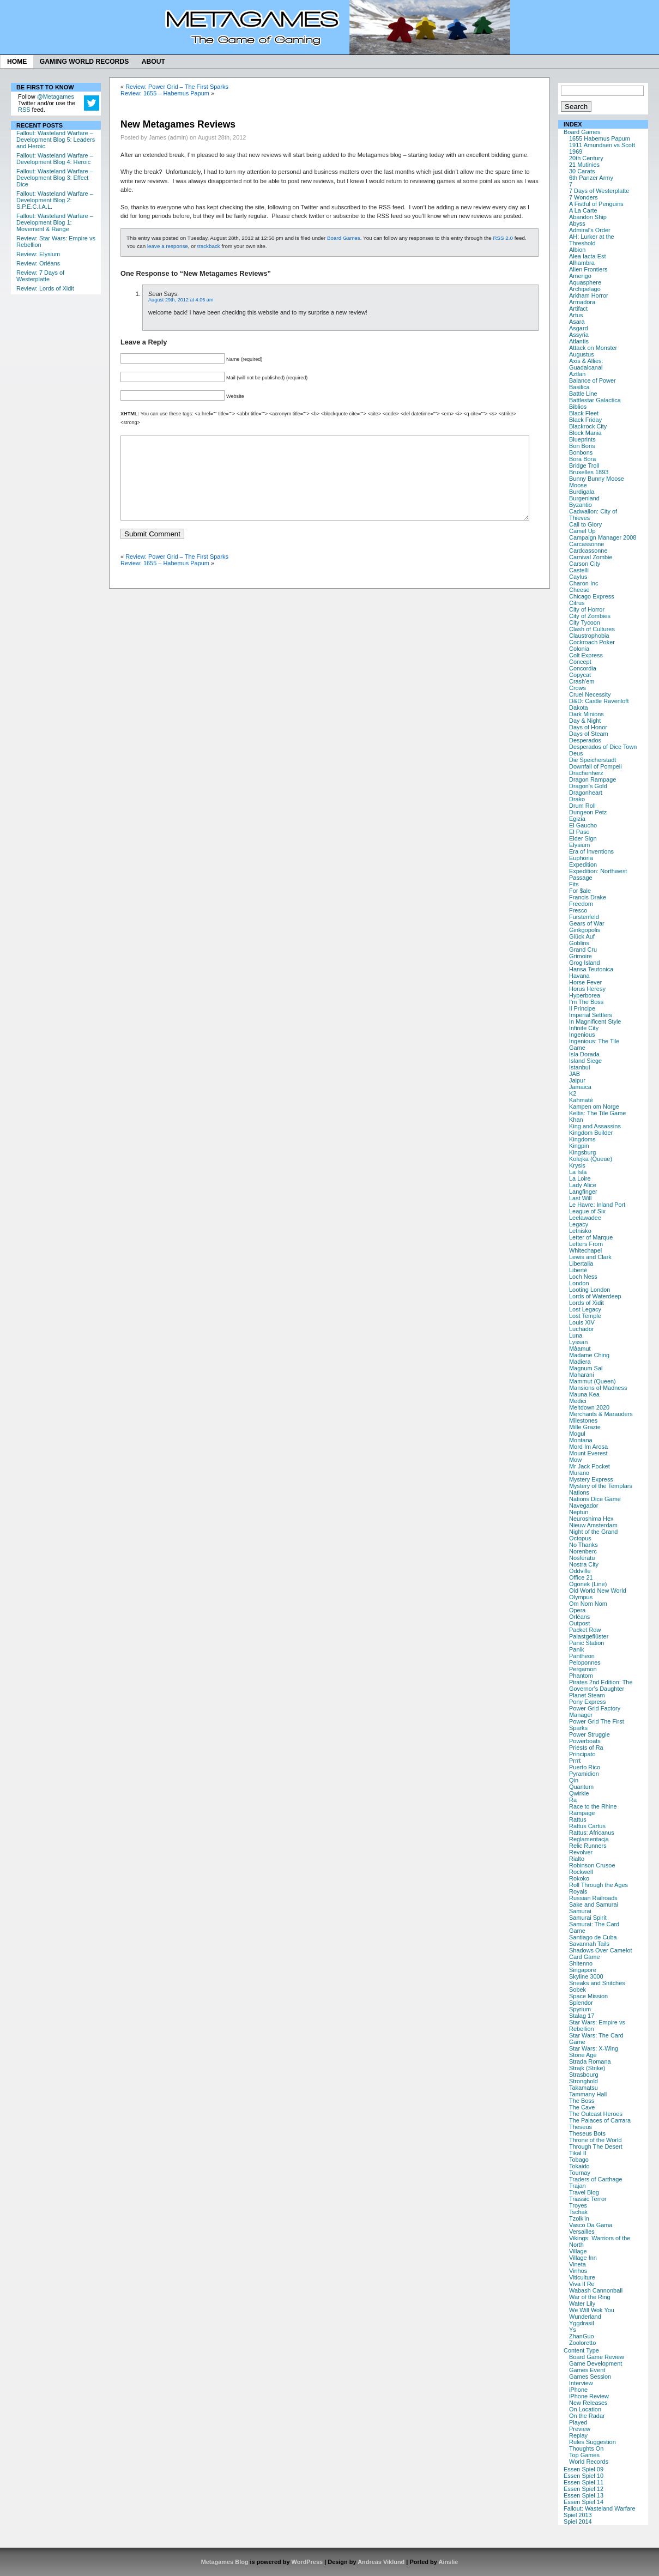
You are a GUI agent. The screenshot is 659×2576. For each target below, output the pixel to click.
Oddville (580, 1571)
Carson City (584, 563)
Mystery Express (591, 1479)
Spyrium (580, 2009)
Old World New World (597, 1590)
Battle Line (583, 393)
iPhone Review (589, 2396)
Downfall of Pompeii (595, 766)
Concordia (582, 668)
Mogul (577, 1433)
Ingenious (582, 1034)
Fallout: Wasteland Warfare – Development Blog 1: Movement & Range (54, 222)
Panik (576, 1649)
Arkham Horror (588, 295)
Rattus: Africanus (591, 1832)
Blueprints (582, 439)
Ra (573, 1800)
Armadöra (582, 302)
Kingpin (579, 1145)
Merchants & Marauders (601, 1414)
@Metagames (55, 96)
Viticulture (582, 2277)
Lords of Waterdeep (595, 1296)
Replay (578, 2435)
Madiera (580, 1361)
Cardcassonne (588, 550)
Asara (577, 321)
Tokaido (579, 2166)
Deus (576, 753)
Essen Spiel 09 (583, 2469)
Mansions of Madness (598, 1387)
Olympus (581, 1597)
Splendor (581, 2002)
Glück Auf (582, 936)
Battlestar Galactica (595, 400)
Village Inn (583, 2257)
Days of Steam (588, 733)
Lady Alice (582, 1185)
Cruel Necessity (590, 694)
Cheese (579, 589)
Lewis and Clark (590, 1257)
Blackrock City (588, 426)
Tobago (579, 2159)
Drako (577, 799)
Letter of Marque (591, 1237)
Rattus (578, 1819)
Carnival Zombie (591, 557)
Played (578, 2422)
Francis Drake (587, 897)
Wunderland (585, 2316)
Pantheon (582, 1656)
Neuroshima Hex (591, 1518)
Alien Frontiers (588, 269)
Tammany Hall (588, 2094)
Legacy (578, 1224)
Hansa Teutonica (591, 969)
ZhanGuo (581, 2336)
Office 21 (581, 1577)
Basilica (579, 387)
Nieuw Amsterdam (593, 1525)
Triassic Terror (588, 2199)
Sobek (577, 1989)
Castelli (579, 570)
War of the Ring (589, 2297)
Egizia (577, 818)
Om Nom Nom (588, 1603)
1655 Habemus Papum (599, 138)
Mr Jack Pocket (589, 1466)
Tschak (578, 2212)
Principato (582, 1754)
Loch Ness (583, 1276)
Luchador (581, 1329)
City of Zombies (589, 616)
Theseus (580, 2127)
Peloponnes (585, 1662)
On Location (585, 2409)
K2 (572, 1093)
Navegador (583, 1505)
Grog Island (584, 962)
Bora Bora (582, 459)
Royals (578, 1891)
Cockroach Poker (592, 642)
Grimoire (580, 956)
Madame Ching (589, 1355)
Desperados (585, 740)
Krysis (577, 1165)
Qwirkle (579, 1793)
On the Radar (587, 2415)
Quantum (581, 1786)
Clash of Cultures (592, 629)
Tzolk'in (579, 2218)
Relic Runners (588, 1845)
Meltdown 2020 (589, 1407)
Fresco (578, 910)
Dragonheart (585, 792)
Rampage (582, 1813)
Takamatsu (583, 2087)
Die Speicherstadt (592, 760)
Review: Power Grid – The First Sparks (176, 86)
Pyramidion (584, 1773)
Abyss (577, 223)
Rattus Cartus (587, 1826)
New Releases (588, 2402)
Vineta (577, 2264)
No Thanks (583, 1544)
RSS (24, 109)
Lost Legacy (585, 1309)
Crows (577, 688)
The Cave (582, 2107)
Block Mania (585, 433)
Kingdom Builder (591, 1132)
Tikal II (578, 2153)
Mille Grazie (585, 1427)
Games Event (587, 2370)
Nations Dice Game (595, 1499)
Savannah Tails (589, 1943)
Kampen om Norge (594, 1106)
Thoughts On (586, 2448)
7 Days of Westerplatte (599, 191)
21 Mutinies (584, 164)
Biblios (578, 406)
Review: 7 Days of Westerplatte (40, 275)
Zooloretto (582, 2342)
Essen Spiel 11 (583, 2482)
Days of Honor (588, 727)
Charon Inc (583, 583)
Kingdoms (582, 1139)
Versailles (582, 2231)
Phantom (581, 1675)
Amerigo (580, 276)
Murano (579, 1473)
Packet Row (585, 1629)
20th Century (586, 158)
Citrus (577, 603)
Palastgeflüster (588, 1636)
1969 (575, 151)
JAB (574, 1074)
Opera (577, 1610)
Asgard (578, 328)
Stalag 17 (581, 2015)
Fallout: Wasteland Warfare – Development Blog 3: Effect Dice (54, 178)
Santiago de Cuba (593, 1937)
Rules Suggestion (592, 2442)
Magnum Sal (585, 1368)
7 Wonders (583, 197)
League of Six (587, 1211)
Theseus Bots (587, 2133)
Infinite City (583, 1028)
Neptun (578, 1512)
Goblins (579, 943)
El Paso (579, 832)
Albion (577, 249)
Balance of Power (592, 380)
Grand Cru (583, 949)
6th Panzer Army (591, 177)
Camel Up (582, 531)
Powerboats (585, 1741)
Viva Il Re (582, 2284)
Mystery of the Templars (600, 1486)
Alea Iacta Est (587, 256)
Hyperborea (584, 995)
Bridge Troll (584, 465)
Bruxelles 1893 (588, 472)
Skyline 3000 (586, 1976)
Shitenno (581, 1963)
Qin (573, 1780)
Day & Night (585, 720)
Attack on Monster (593, 347)
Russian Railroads (593, 1898)
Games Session (590, 2376)
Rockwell (581, 1871)
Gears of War (586, 923)
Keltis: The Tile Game (597, 1113)
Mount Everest (588, 1453)
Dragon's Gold (588, 786)
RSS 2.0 (503, 238)
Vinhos (578, 2270)
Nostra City (583, 1564)
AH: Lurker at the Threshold (591, 239)
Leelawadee (585, 1217)
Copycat (580, 675)
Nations (579, 1492)
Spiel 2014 (578, 2521)
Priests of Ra (586, 1747)
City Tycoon (584, 622)
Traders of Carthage (595, 2179)
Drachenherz (586, 773)
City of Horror (586, 609)
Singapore (582, 1970)
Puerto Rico (584, 1767)
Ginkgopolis (584, 930)
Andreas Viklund (381, 2562)
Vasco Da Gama (590, 2225)
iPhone (578, 2389)
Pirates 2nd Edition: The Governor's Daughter (601, 1685)
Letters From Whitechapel (586, 1247)
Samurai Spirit (588, 1917)
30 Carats (582, 171)
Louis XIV (582, 1322)
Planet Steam (587, 1695)
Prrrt (575, 1760)
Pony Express (587, 1701)
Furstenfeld (584, 917)
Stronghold (583, 2081)
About (153, 61)
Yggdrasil (581, 2323)
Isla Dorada (584, 1054)
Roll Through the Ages (598, 1885)
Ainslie (448, 2562)
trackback (208, 246)
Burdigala (581, 491)
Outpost (579, 1623)
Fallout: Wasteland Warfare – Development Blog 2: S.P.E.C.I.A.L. (54, 200)
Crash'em (581, 681)
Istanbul (579, 1067)
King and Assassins (595, 1126)
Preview (579, 2429)
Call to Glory (585, 524)
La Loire (580, 1178)
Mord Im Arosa (588, 1446)
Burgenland (584, 498)
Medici (578, 1401)
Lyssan (578, 1342)
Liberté (578, 1270)
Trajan (577, 2185)
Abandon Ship (588, 217)
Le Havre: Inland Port (597, 1204)
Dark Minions (586, 714)
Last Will (580, 1198)
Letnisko (580, 1230)
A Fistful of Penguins (596, 204)
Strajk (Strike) (587, 2068)
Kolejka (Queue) (590, 1159)
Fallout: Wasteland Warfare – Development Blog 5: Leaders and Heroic (55, 139)
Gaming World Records (84, 61)
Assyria (579, 334)
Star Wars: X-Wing (593, 2048)
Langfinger (583, 1191)
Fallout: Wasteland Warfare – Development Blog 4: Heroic (54, 158)
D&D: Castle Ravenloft (598, 701)
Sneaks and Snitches (597, 1983)
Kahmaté (581, 1100)
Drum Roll (582, 805)
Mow (575, 1459)
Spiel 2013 (578, 2515)
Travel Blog (584, 2192)
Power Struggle (589, 1734)
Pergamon (582, 1669)
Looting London (589, 1289)
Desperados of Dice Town (603, 746)
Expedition (583, 864)
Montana (581, 1440)
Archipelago (585, 289)
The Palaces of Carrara (600, 2120)
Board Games (582, 132)
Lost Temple (585, 1316)
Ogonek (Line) (588, 1584)
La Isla (578, 1172)
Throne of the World (595, 2140)
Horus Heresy (587, 988)
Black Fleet (583, 413)
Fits (574, 884)
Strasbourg (583, 2074)
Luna (575, 1335)
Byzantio (580, 504)
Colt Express (586, 655)
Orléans (579, 1616)
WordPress (307, 2562)
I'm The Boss (586, 1002)
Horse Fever (585, 982)
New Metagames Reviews (177, 124)
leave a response (167, 246)
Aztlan (577, 374)
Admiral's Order (589, 230)
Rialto (576, 1858)
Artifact (578, 308)
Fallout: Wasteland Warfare (600, 2508)
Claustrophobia (589, 635)
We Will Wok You (591, 2310)
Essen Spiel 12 (583, 2489)
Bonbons (581, 452)
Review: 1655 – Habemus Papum (164, 93)
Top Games (584, 2455)
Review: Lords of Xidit (45, 288)
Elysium (579, 845)
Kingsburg (582, 1152)
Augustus (581, 354)
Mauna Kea (584, 1394)
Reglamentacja (589, 1839)
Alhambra (582, 262)
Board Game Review (596, 2357)
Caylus (578, 576)
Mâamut (580, 1348)
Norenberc (583, 1551)
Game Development (595, 2363)
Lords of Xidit (586, 1302)
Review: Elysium (38, 254)
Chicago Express (591, 596)
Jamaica (580, 1087)
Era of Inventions (591, 851)
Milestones (583, 1420)
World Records (588, 2461)
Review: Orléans (38, 263)
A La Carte (583, 210)
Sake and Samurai (593, 1904)
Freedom (581, 903)
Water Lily (582, 2303)
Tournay (579, 2172)
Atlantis (579, 341)
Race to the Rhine (593, 1806)
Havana (579, 975)
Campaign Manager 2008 (602, 537)
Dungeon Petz (588, 812)
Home (17, 61)
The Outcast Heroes (595, 2114)
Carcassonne (586, 544)
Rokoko (579, 1878)
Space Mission (588, 1996)
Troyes (578, 2205)
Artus (576, 315)
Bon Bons (582, 446)
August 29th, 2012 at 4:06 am (181, 300)
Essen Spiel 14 (583, 2502)
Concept (580, 661)
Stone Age (582, 2055)
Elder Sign (582, 838)
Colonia (579, 648)
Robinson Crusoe (592, 1865)
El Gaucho (583, 825)
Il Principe (582, 1008)
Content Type (581, 2350)
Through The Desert (595, 2146)
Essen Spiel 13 (583, 2495)
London (579, 1283)
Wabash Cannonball (595, 2290)
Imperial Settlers (590, 1015)
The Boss (581, 2100)
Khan (576, 1119)
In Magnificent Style (595, 1021)
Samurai (580, 1911)
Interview (581, 2383)
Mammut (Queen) (592, 1381)
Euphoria (581, 858)
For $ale (580, 890)
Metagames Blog (225, 2562)
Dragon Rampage (592, 779)
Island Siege (585, 1060)
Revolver (581, 1852)
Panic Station (586, 1643)
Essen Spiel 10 (583, 2475)
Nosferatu (582, 1558)
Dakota (578, 707)
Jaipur (577, 1080)
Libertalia (581, 1263)
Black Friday (585, 419)
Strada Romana (590, 2061)
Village (578, 2251)
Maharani (581, 1374)
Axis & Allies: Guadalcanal (586, 364)
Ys (572, 2329)
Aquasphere (585, 282)
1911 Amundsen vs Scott (602, 145)
